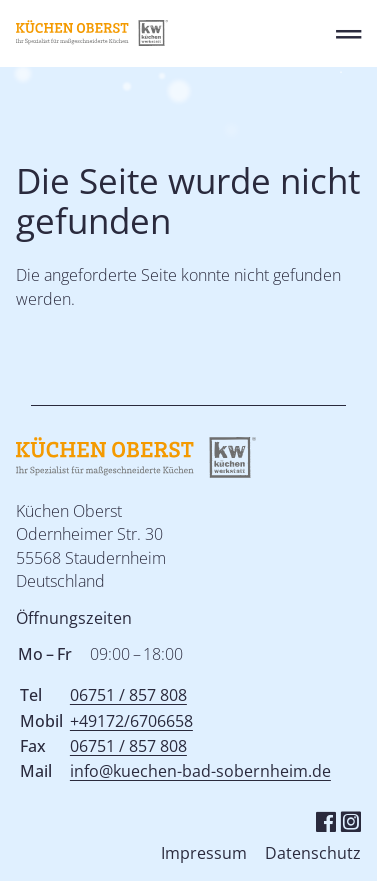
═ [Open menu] (348, 33)
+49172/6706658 (131, 721)
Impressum (204, 853)
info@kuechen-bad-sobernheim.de (200, 771)
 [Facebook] (325, 820)
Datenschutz (313, 853)
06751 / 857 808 (128, 695)
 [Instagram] (350, 820)
